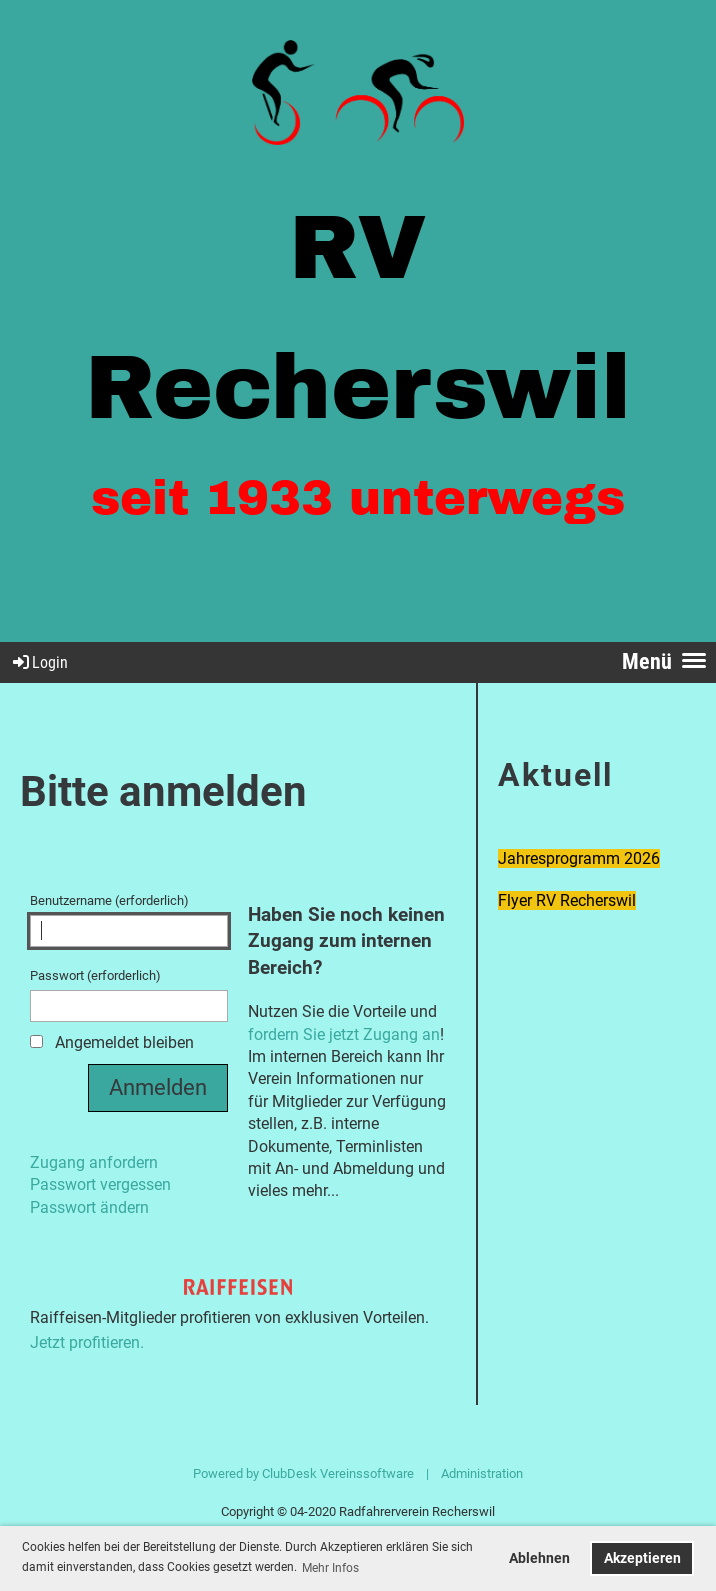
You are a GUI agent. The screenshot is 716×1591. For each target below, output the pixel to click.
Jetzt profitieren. (87, 1342)
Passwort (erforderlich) (129, 995)
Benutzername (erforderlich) (129, 920)
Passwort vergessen (100, 1184)
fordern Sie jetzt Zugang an (344, 1034)
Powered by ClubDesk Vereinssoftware (303, 1473)
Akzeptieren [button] (642, 1558)
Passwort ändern (89, 1207)
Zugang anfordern (94, 1162)
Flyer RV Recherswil (567, 900)
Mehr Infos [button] (330, 1568)
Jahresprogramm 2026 (579, 858)
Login (39, 662)
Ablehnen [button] (539, 1558)
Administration (482, 1473)
